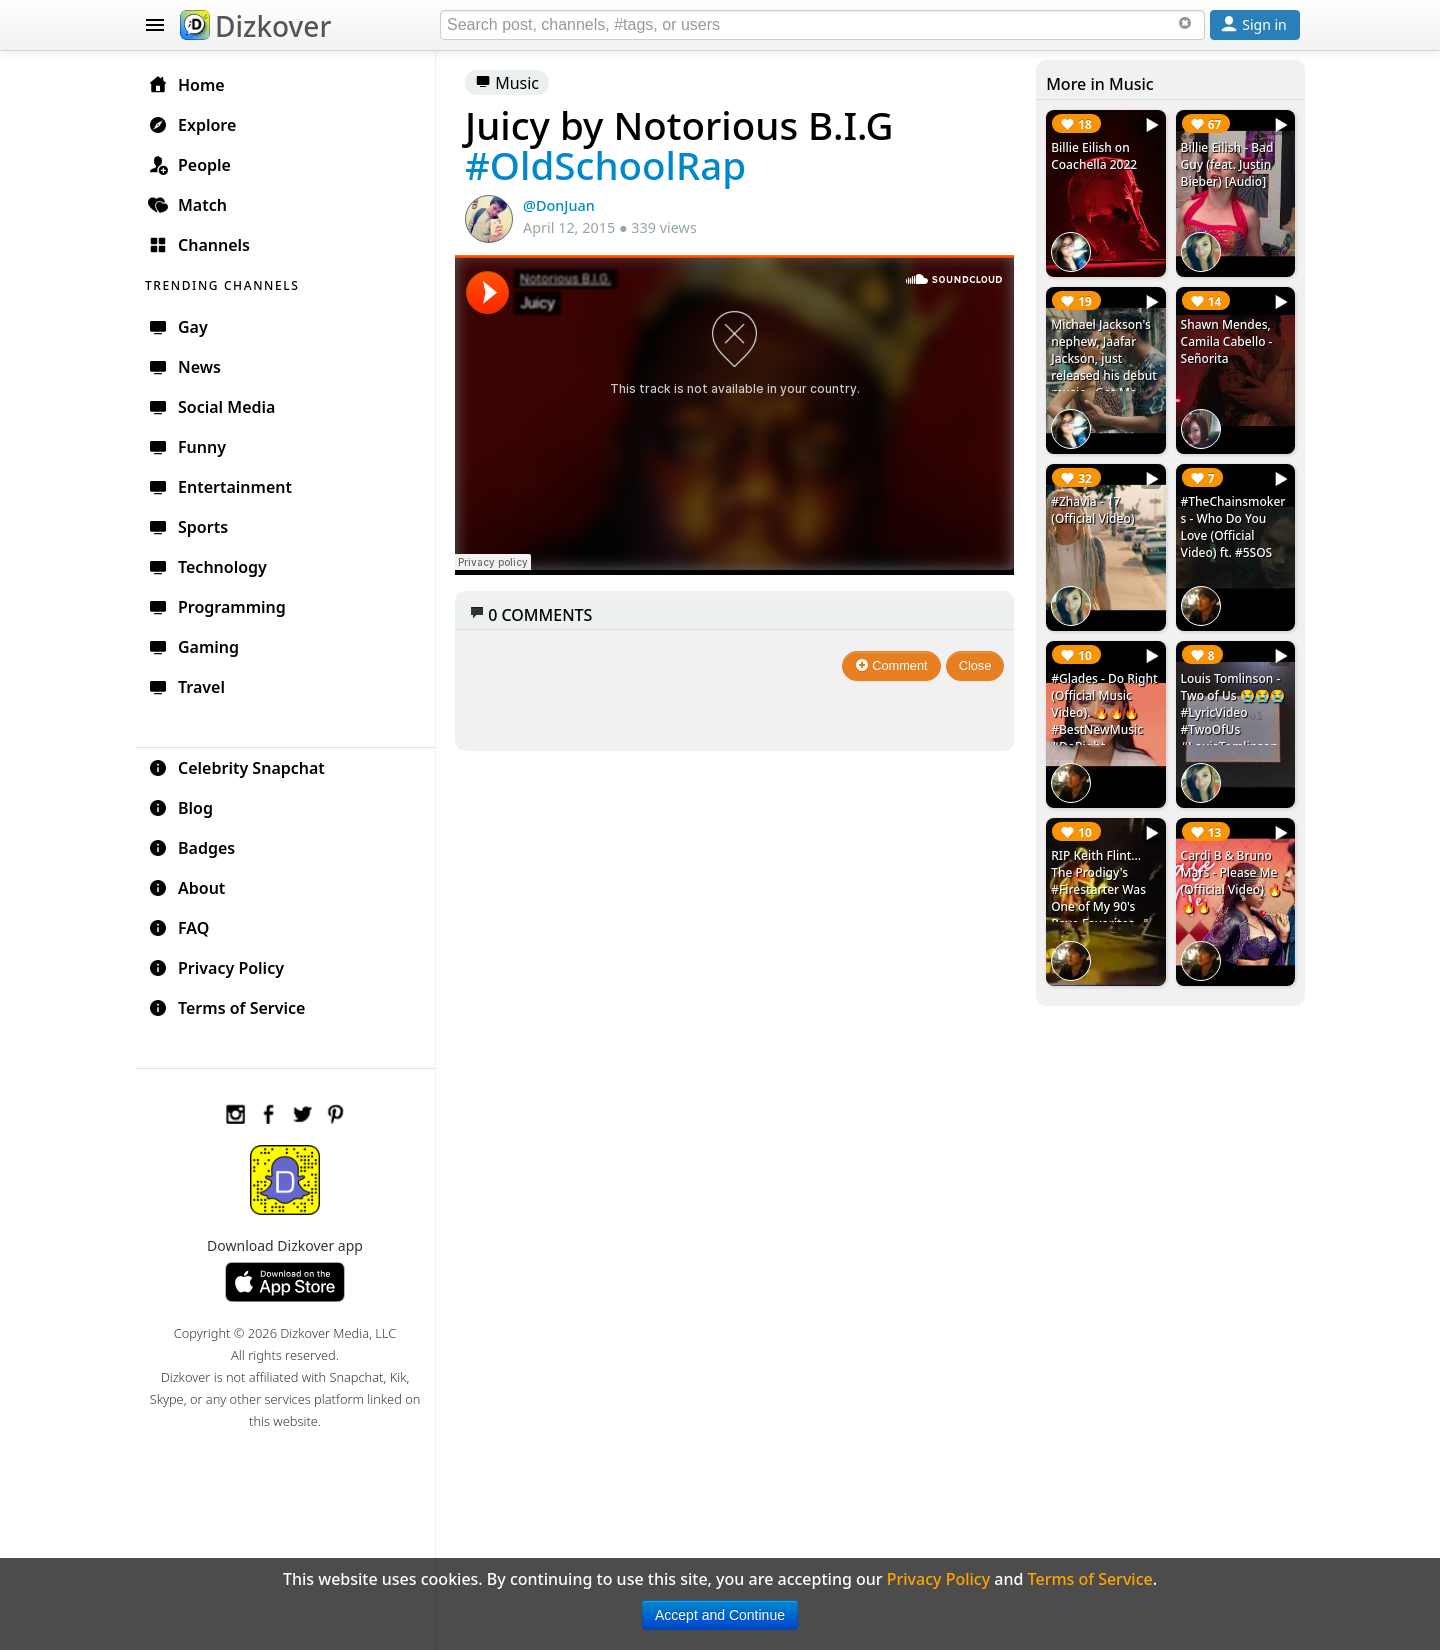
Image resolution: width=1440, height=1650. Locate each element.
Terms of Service (226, 1008)
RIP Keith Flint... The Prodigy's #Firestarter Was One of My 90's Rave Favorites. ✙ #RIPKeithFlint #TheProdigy (1101, 906)
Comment (891, 665)
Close (975, 665)
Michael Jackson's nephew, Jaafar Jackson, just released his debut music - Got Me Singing (1104, 367)
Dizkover (255, 26)
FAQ (178, 928)
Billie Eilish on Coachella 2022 (1094, 156)
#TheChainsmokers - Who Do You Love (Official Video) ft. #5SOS (1233, 527)
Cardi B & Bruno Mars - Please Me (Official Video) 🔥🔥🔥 (1231, 881)
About (186, 888)
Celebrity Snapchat (236, 768)
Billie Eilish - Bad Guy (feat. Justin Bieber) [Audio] (1227, 164)
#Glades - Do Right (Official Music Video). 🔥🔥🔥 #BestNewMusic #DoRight (1104, 712)
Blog (180, 808)
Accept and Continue (720, 1615)
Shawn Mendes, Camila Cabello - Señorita (1227, 341)
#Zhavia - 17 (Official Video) (1092, 510)
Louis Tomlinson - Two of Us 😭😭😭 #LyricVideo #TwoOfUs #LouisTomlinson (1233, 712)
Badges (191, 848)
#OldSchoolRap (605, 165)
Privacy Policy (216, 968)
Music (507, 83)
